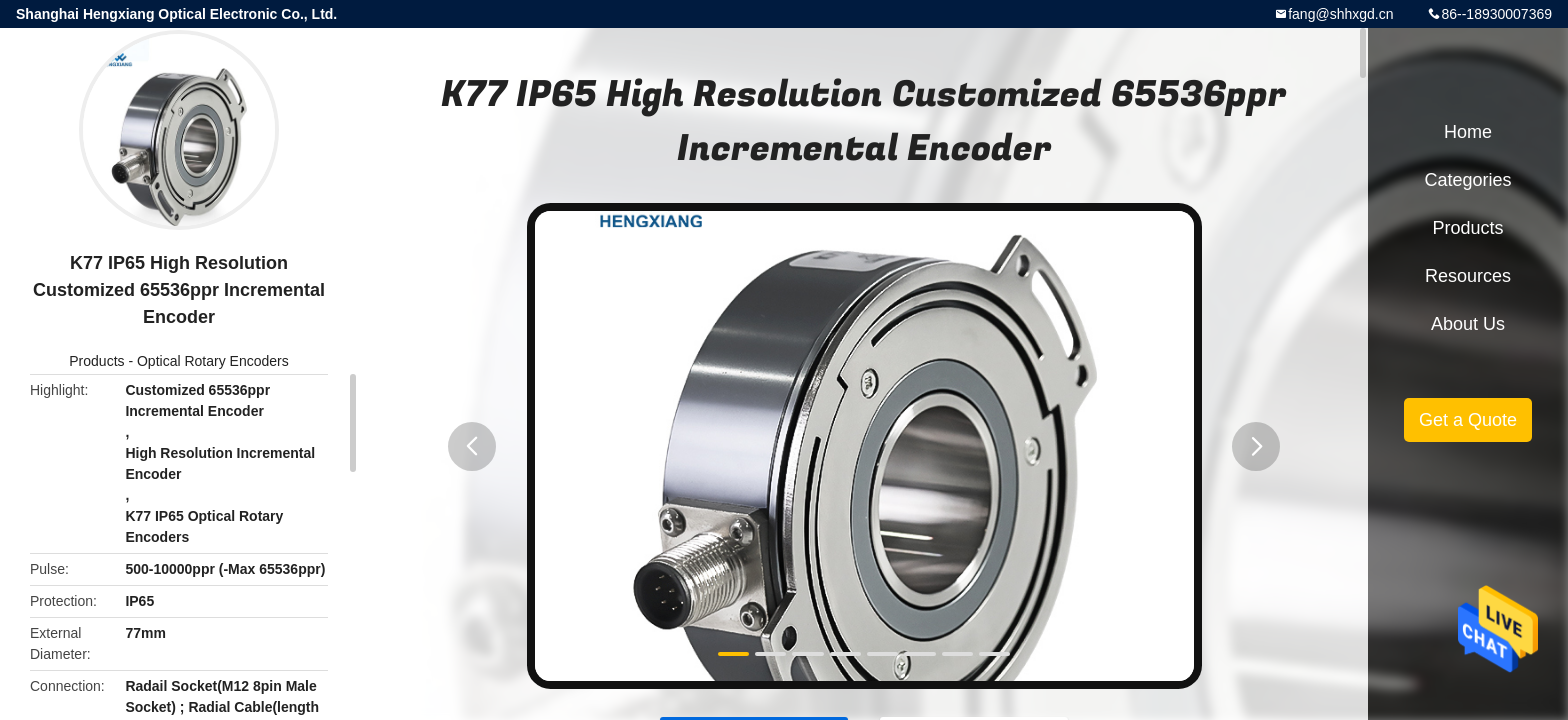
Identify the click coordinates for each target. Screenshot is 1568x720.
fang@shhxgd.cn (1340, 14)
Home (1468, 132)
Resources (1468, 276)
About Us (1468, 324)
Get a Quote (1468, 420)
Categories (1467, 180)
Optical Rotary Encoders (213, 361)
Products (96, 361)
